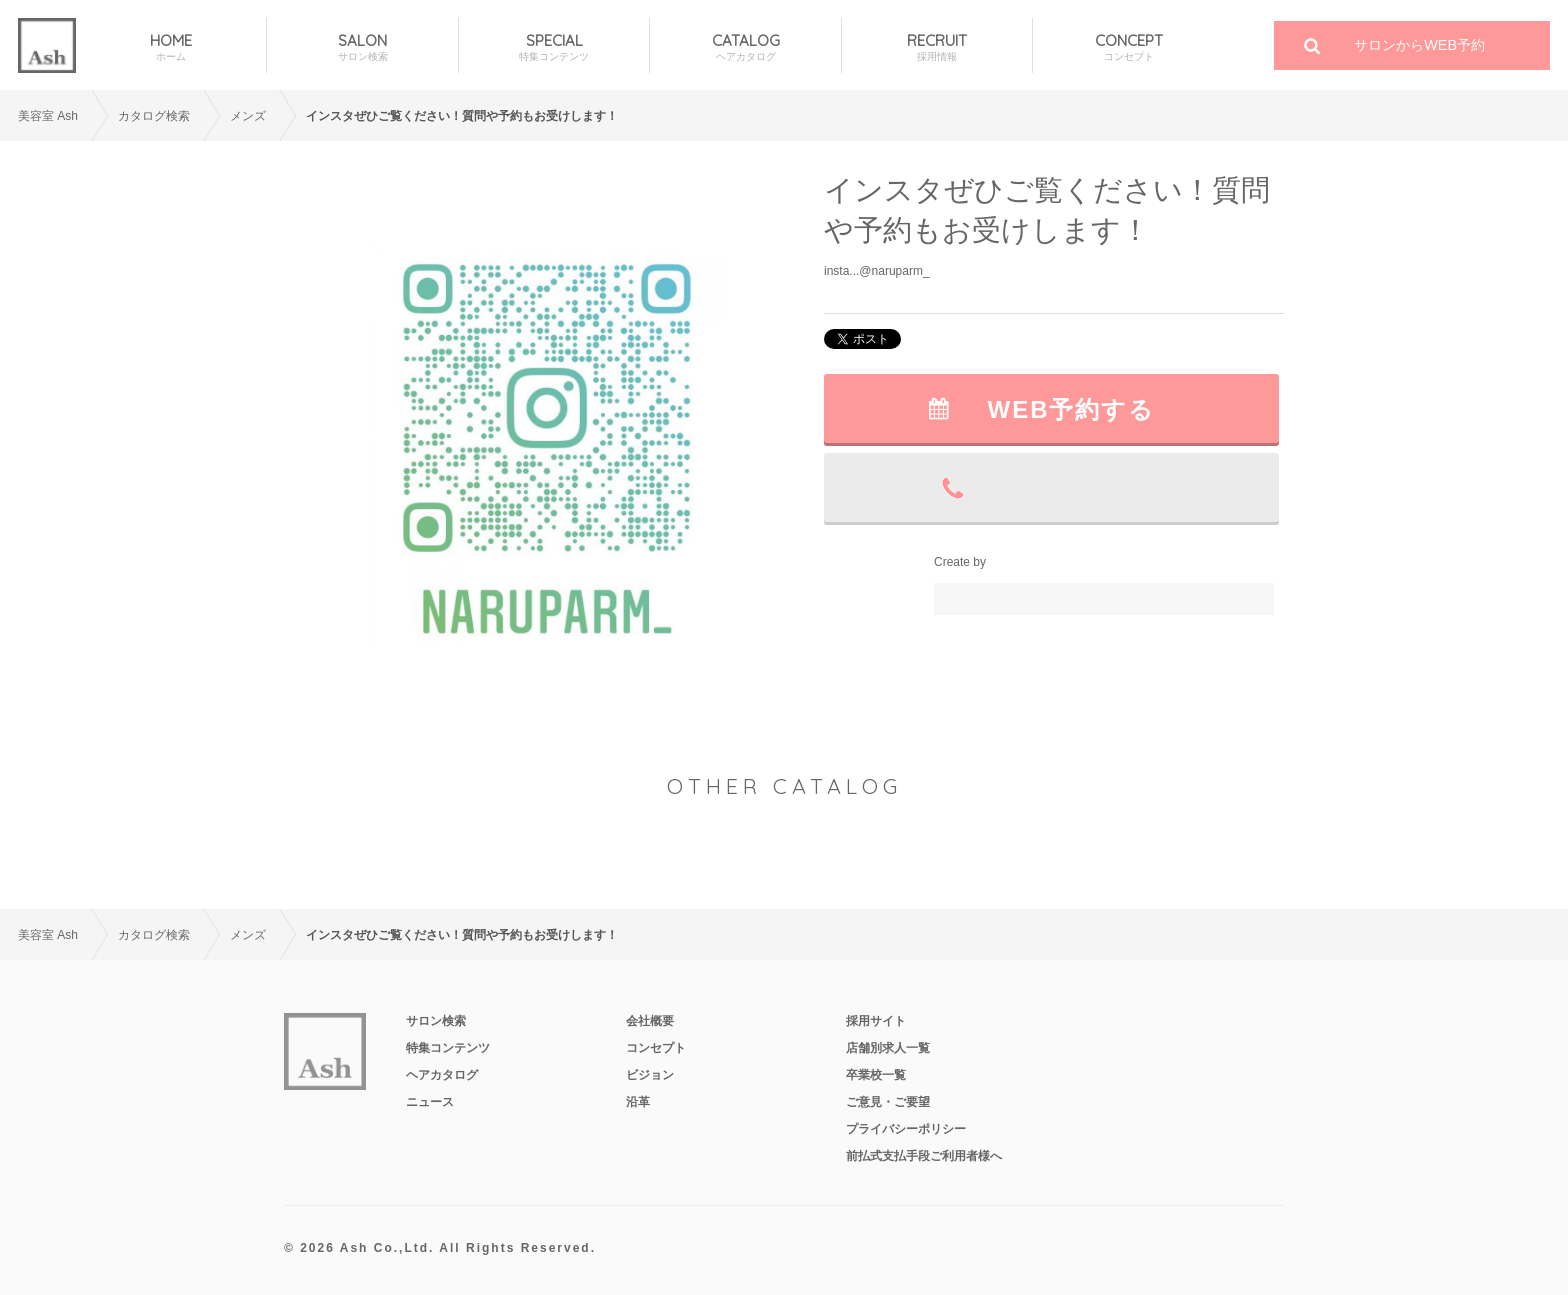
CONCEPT (1128, 47)
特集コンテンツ (448, 1048)
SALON (362, 47)
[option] (549, 438)
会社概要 (650, 1021)
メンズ (248, 116)
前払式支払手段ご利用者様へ (924, 1156)
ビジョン (650, 1075)
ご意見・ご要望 (888, 1102)
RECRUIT (937, 47)
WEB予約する (1072, 409)
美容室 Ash (48, 116)
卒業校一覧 (876, 1075)
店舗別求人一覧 (888, 1048)
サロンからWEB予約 (1419, 45)
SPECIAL (554, 47)
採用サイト (876, 1021)
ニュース (430, 1102)
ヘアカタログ (442, 1075)
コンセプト (656, 1048)
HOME (171, 47)
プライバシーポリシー (906, 1129)
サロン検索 (436, 1021)
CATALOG (745, 47)
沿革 (638, 1102)
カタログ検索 (154, 116)
